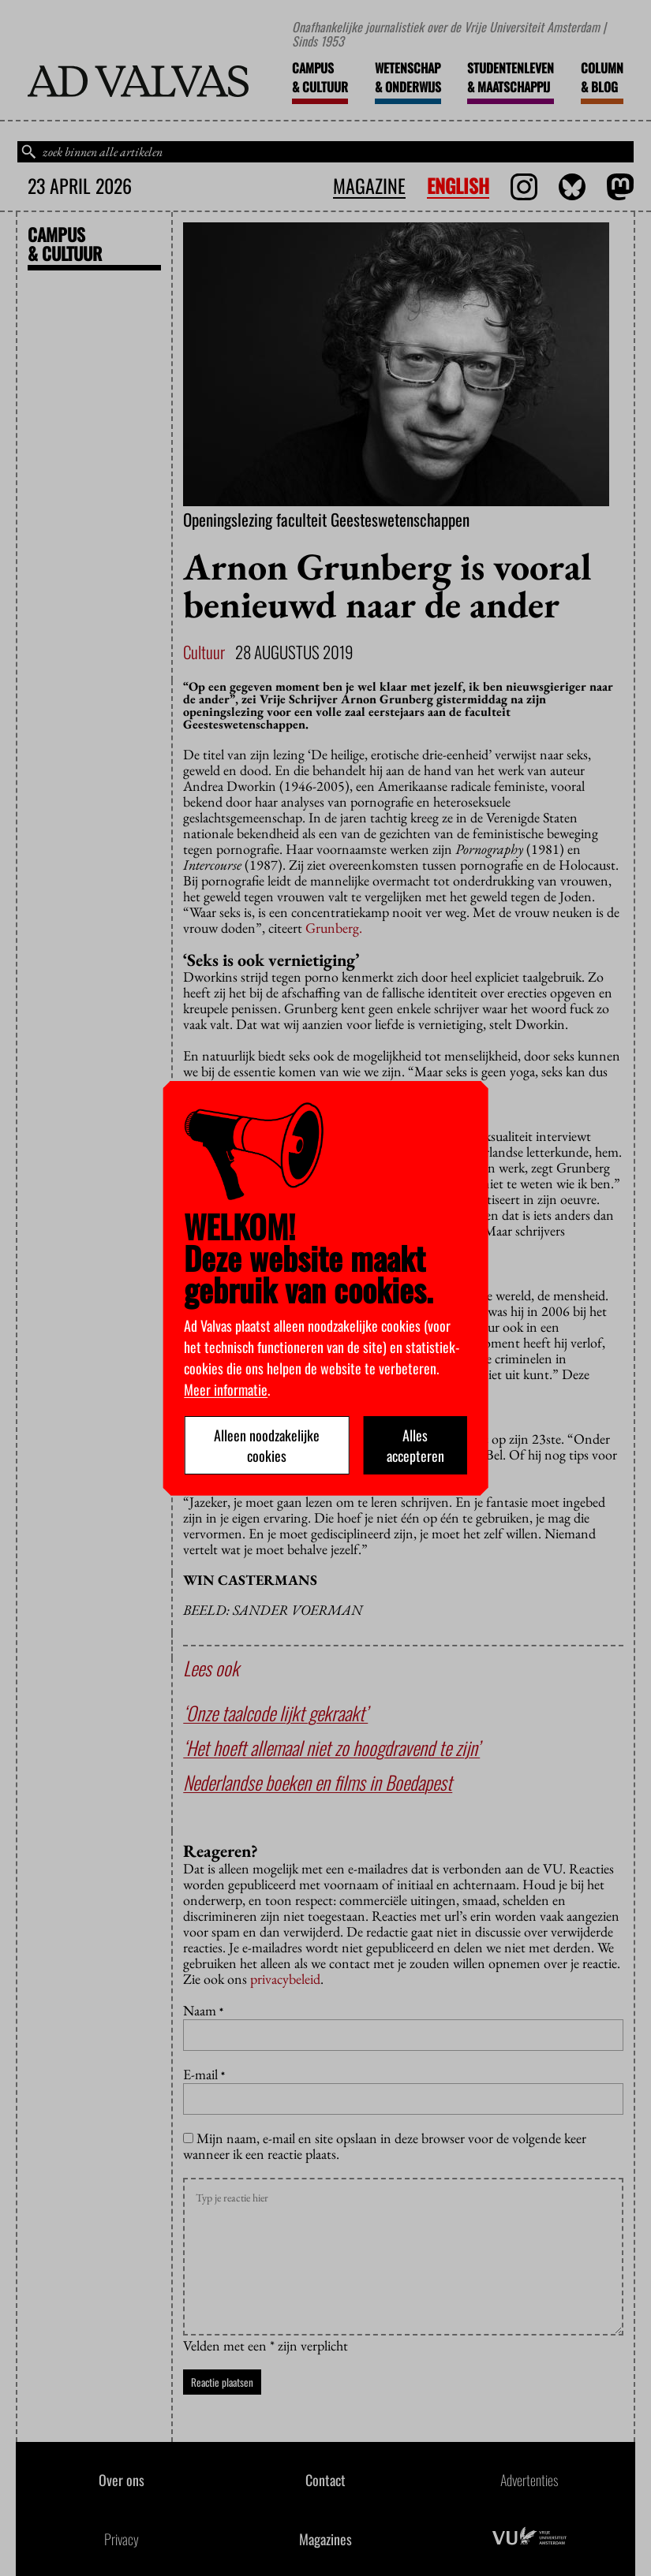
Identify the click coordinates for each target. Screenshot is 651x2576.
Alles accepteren (415, 1445)
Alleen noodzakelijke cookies (267, 1445)
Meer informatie (226, 1389)
